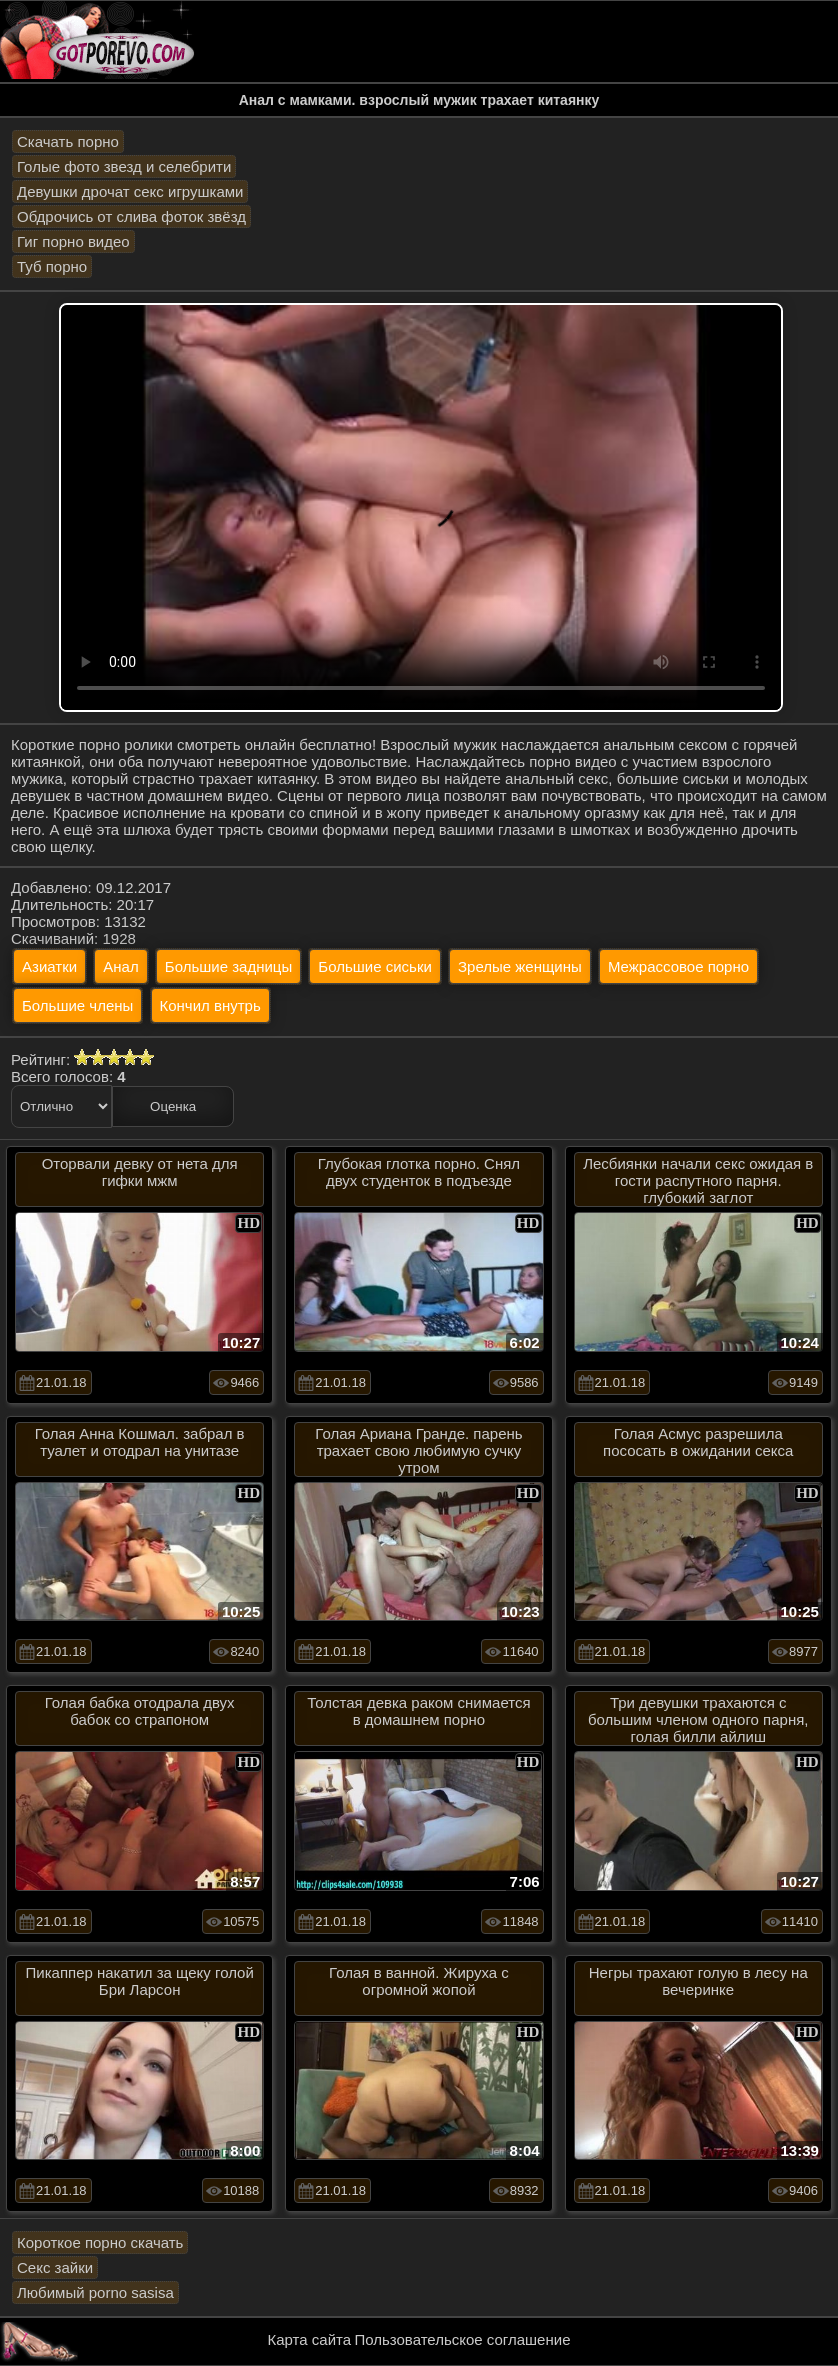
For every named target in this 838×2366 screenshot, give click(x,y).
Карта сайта (310, 2339)
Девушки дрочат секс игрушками (130, 191)
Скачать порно (68, 141)
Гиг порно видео (73, 241)
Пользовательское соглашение (462, 2339)
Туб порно (52, 266)
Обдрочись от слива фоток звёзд (131, 216)
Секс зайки (55, 2267)
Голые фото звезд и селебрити (124, 166)
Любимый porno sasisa (95, 2292)
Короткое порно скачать (100, 2242)
